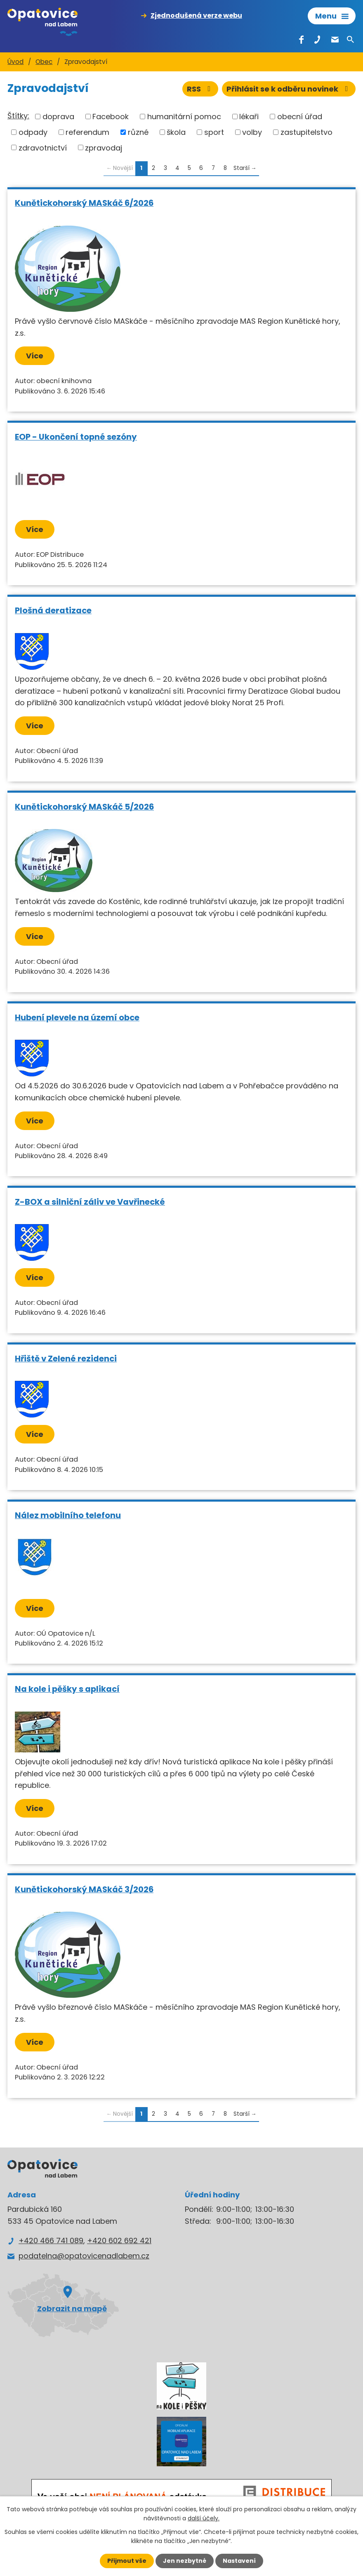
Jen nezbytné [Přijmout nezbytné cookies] (184, 2561)
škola (176, 132)
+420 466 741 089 (51, 2240)
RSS (200, 89)
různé (138, 132)
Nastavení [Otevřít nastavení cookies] (239, 2561)
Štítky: (18, 116)
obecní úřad (299, 116)
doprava (58, 116)
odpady (33, 132)
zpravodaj (103, 147)
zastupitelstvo (306, 132)
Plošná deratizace (53, 610)
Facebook (110, 116)
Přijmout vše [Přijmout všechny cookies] (126, 2561)
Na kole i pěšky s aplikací (67, 1689)
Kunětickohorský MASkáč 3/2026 (84, 1889)
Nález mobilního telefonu (68, 1515)
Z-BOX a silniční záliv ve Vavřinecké (90, 1202)
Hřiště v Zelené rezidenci (66, 1358)
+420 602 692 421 (119, 2240)
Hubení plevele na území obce (77, 1017)
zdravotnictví (43, 147)
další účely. (203, 2518)
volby (252, 132)
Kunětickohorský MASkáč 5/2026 (84, 806)
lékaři (249, 116)
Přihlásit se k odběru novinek (288, 89)
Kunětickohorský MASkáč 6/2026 (84, 203)
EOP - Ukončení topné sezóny (76, 437)
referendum (87, 132)
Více (34, 356)
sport (214, 132)
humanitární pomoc (184, 116)
